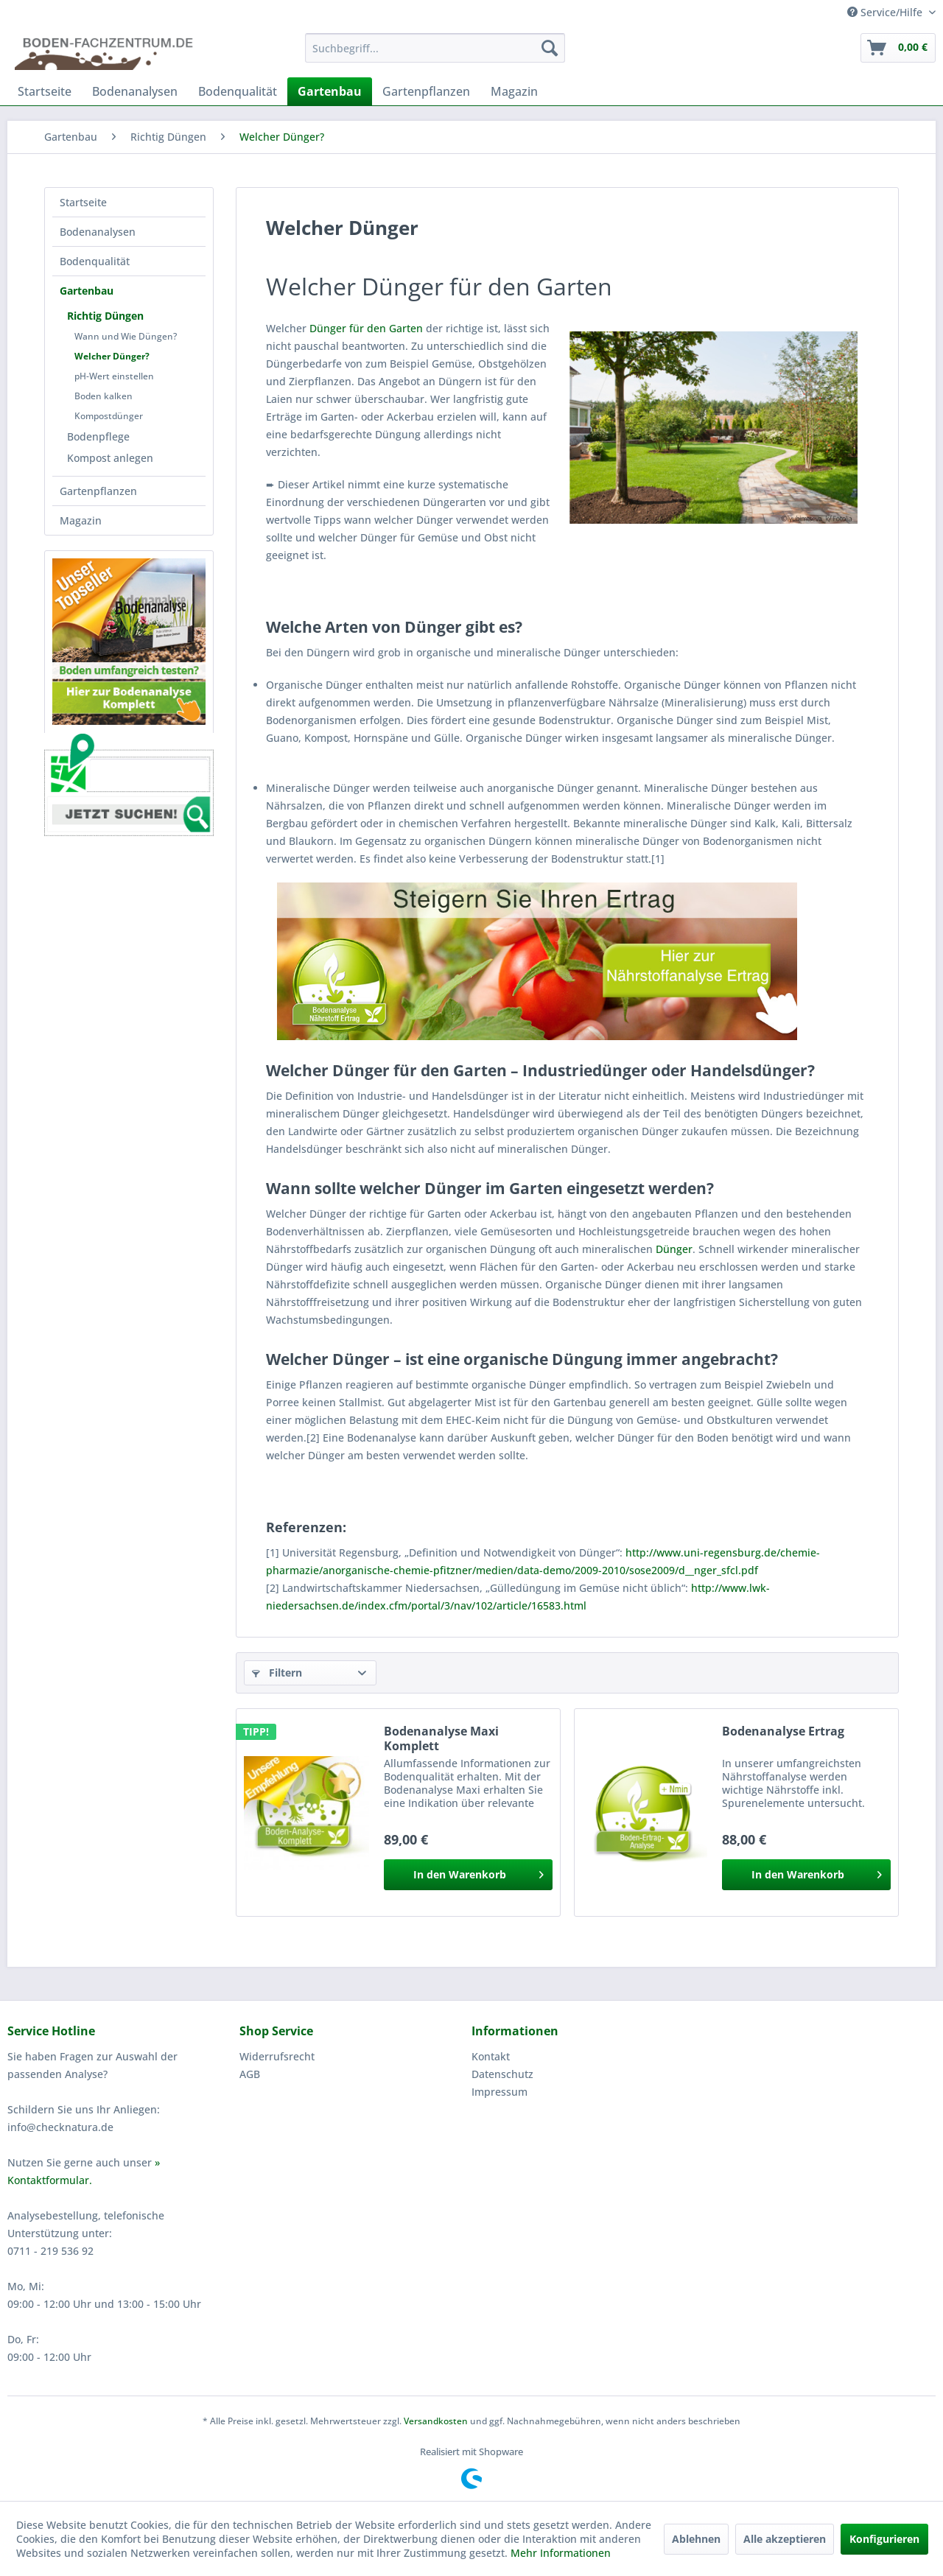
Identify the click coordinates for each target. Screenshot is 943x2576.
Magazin (81, 520)
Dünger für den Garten (366, 328)
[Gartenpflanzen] (426, 91)
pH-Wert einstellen (114, 376)
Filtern (277, 1673)
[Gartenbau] (329, 91)
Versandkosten (436, 2421)
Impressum (499, 2092)
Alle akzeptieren (784, 2539)
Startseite (83, 202)
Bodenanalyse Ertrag (783, 1731)
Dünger (674, 1249)
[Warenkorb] (898, 48)
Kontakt (491, 2056)
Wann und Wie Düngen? (125, 336)
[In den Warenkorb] (468, 1874)
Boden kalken (103, 396)
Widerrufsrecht (277, 2056)
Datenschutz (502, 2074)
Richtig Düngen (105, 316)
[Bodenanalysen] (135, 91)
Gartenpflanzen (98, 491)
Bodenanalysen (98, 232)
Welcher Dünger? (112, 356)
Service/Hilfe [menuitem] (886, 12)
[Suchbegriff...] (435, 48)
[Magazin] (514, 91)
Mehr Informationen (561, 2553)
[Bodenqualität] (237, 91)
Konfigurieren (884, 2539)
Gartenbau (86, 291)
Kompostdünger (108, 416)
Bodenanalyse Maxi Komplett (441, 1738)
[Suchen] (549, 48)
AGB (249, 2074)
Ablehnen (696, 2539)
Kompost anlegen (110, 458)
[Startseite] (44, 91)
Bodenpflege (98, 436)
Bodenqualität (95, 261)
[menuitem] (435, 48)
